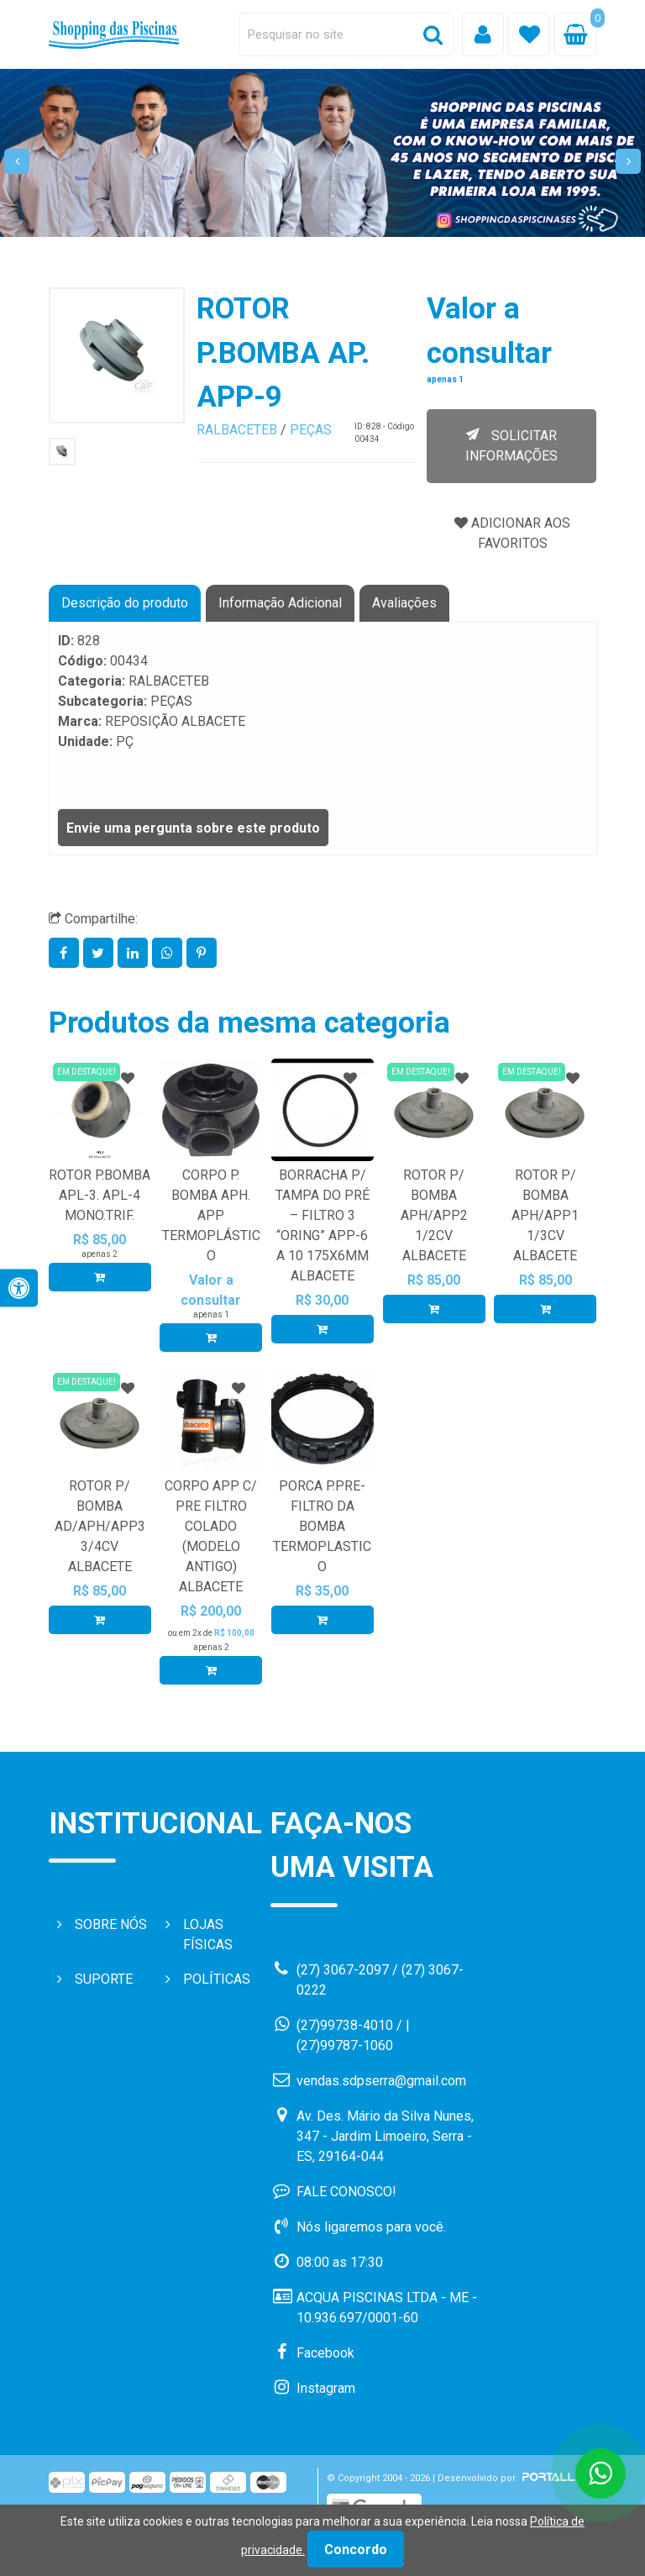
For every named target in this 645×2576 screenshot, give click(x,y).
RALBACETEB (237, 430)
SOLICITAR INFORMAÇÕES (511, 446)
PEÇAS (311, 430)
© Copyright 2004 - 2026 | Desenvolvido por (452, 2478)
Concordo (355, 2550)
